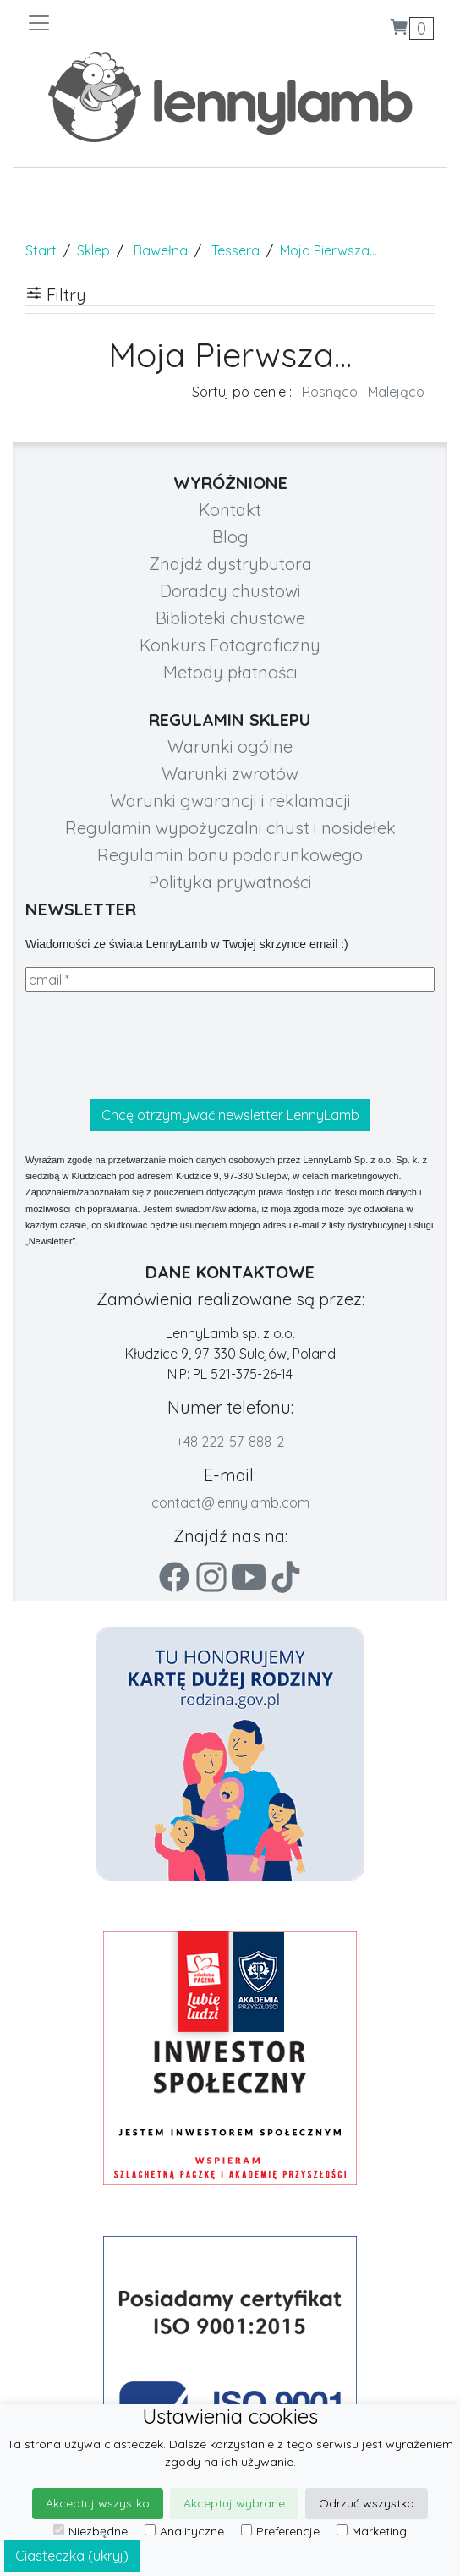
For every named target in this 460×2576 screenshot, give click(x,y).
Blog (230, 536)
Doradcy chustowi (230, 590)
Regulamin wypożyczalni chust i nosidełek (230, 827)
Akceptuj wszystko (98, 2503)
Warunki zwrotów (230, 773)
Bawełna (161, 250)
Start (41, 250)
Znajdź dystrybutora (230, 563)
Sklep (93, 250)
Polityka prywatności (230, 882)
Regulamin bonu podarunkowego (230, 854)
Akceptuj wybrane (234, 2503)
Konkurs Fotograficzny (230, 645)
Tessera (235, 250)
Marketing (372, 2531)
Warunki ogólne (230, 746)
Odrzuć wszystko (366, 2503)
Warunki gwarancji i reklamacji (230, 800)
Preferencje (280, 2531)
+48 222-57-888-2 (230, 1441)
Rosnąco (330, 391)
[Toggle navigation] (128, 23)
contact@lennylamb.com (230, 1502)
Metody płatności (230, 672)
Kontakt (230, 509)
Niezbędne (90, 2531)
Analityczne (184, 2531)
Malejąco (396, 391)
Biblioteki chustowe (230, 618)
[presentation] (153, 1046)
